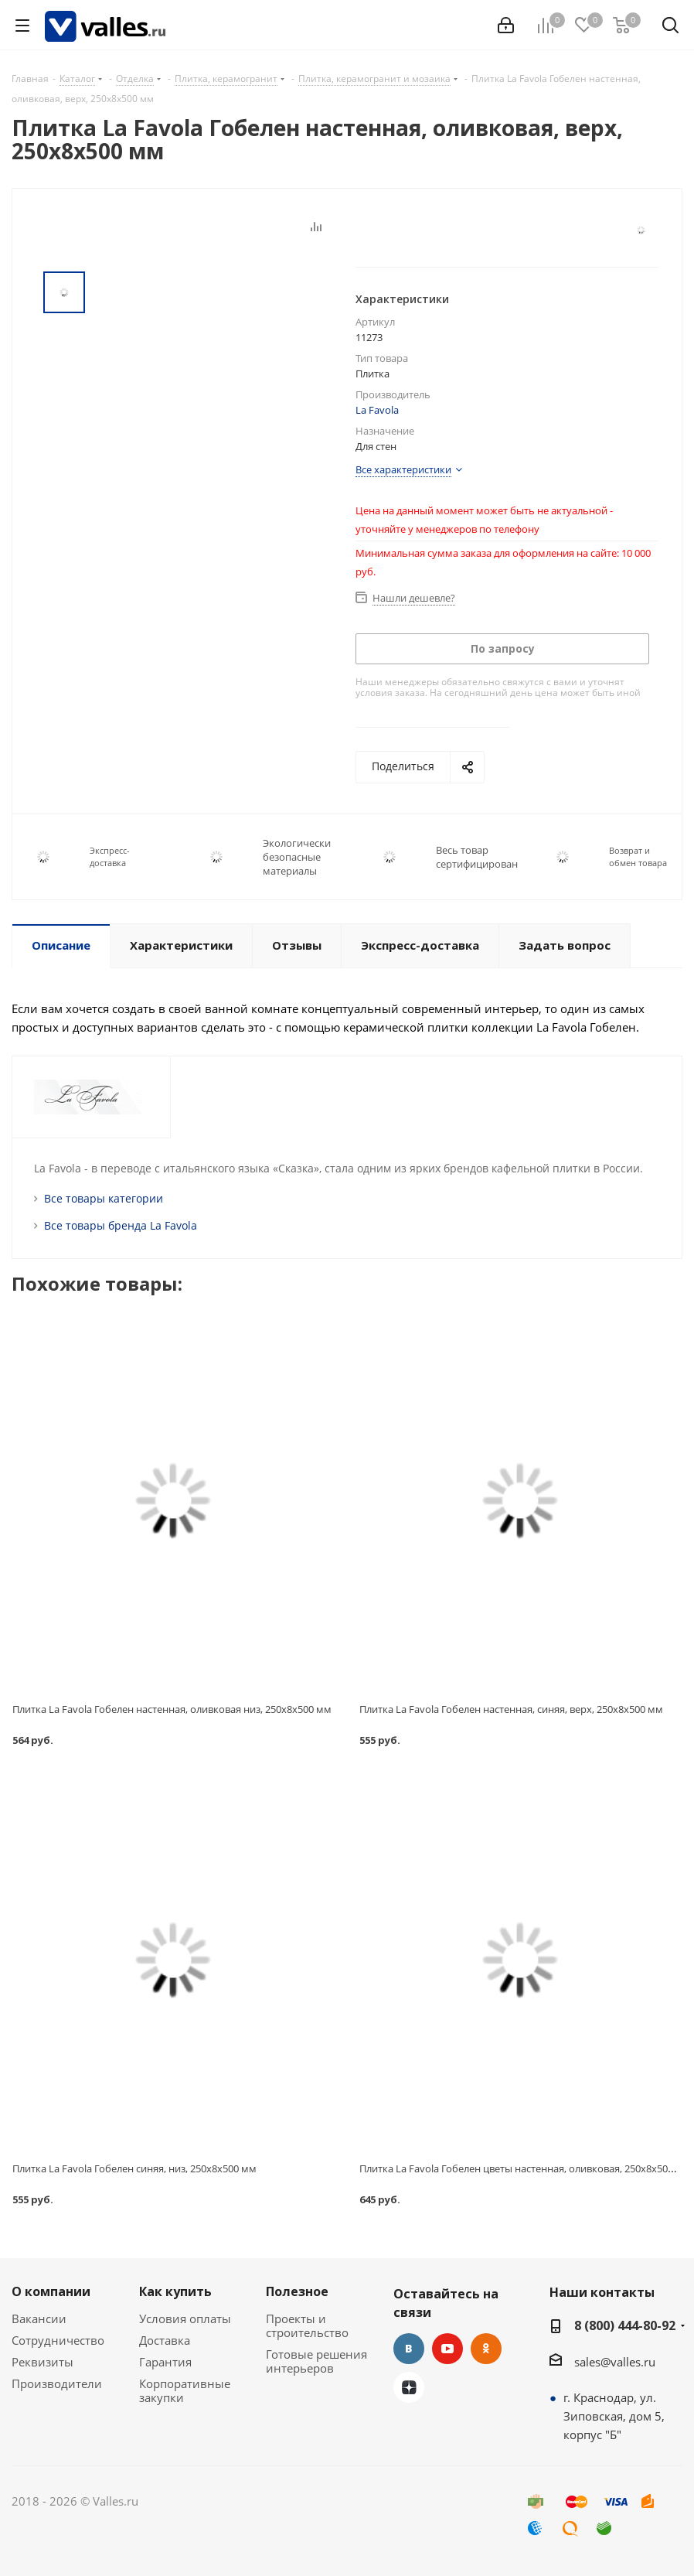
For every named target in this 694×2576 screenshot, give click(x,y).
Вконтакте (408, 2348)
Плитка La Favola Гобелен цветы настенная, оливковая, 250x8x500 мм (525, 2168)
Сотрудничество (58, 2340)
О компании (51, 2291)
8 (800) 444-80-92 (624, 2325)
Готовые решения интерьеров (316, 2361)
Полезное (297, 2291)
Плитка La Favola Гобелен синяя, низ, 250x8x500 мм (134, 2168)
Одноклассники (486, 2348)
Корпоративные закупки (184, 2390)
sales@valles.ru (614, 2362)
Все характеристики (403, 469)
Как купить (175, 2291)
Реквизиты (42, 2362)
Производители (57, 2383)
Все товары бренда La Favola (120, 1225)
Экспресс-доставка (110, 856)
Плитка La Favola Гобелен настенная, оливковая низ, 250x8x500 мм (172, 1709)
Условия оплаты (185, 2318)
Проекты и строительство (307, 2325)
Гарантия (165, 2362)
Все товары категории (103, 1198)
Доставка (164, 2340)
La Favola (377, 410)
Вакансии (39, 2318)
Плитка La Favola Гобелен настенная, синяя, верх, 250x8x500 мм (511, 1709)
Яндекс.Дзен (408, 2387)
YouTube (447, 2348)
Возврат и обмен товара (638, 856)
